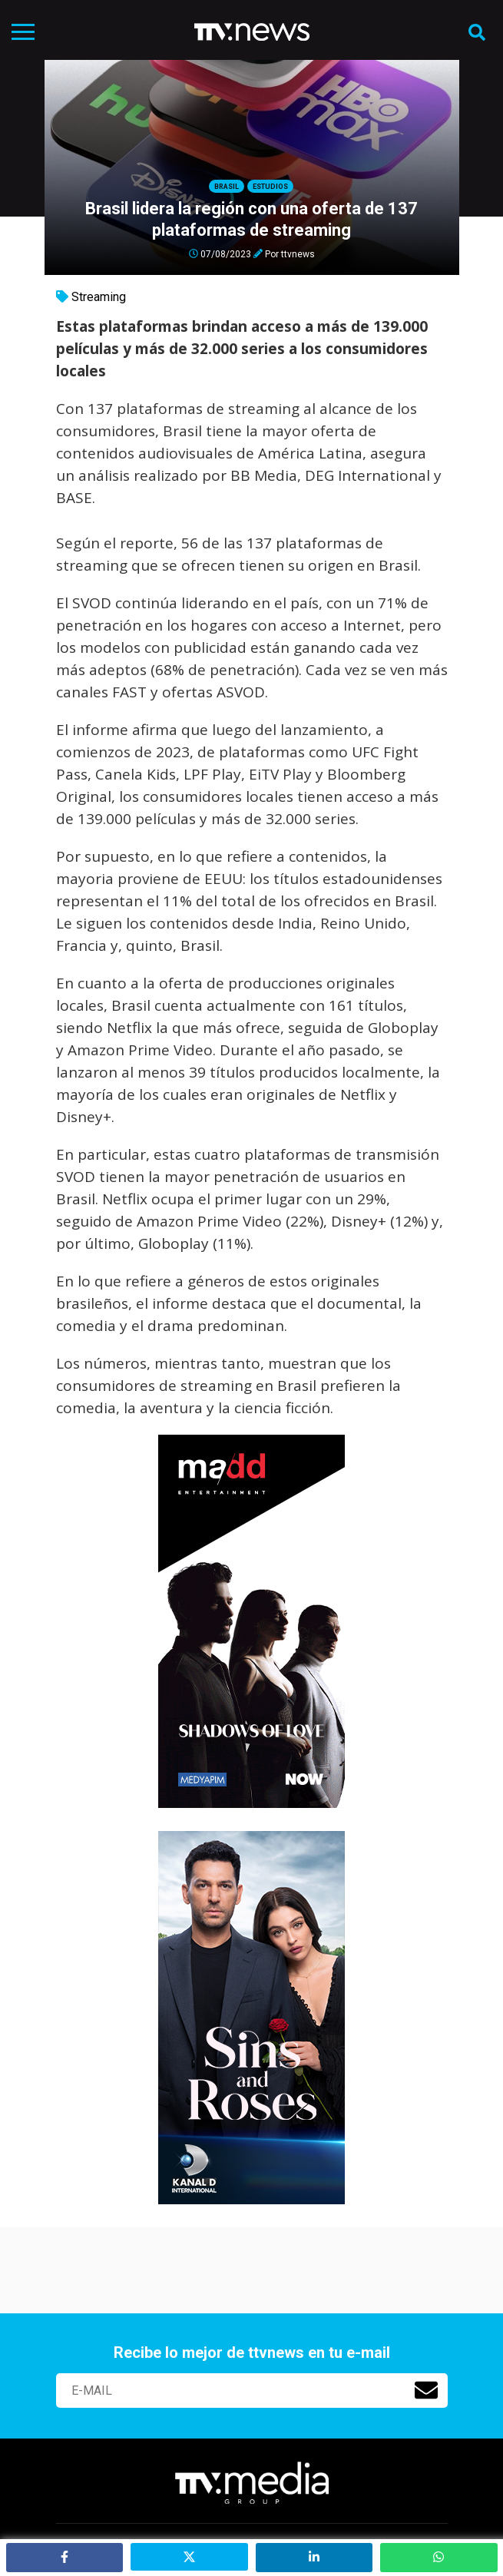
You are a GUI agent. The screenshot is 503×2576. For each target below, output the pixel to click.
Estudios (270, 186)
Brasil (226, 186)
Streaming (98, 297)
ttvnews (298, 253)
